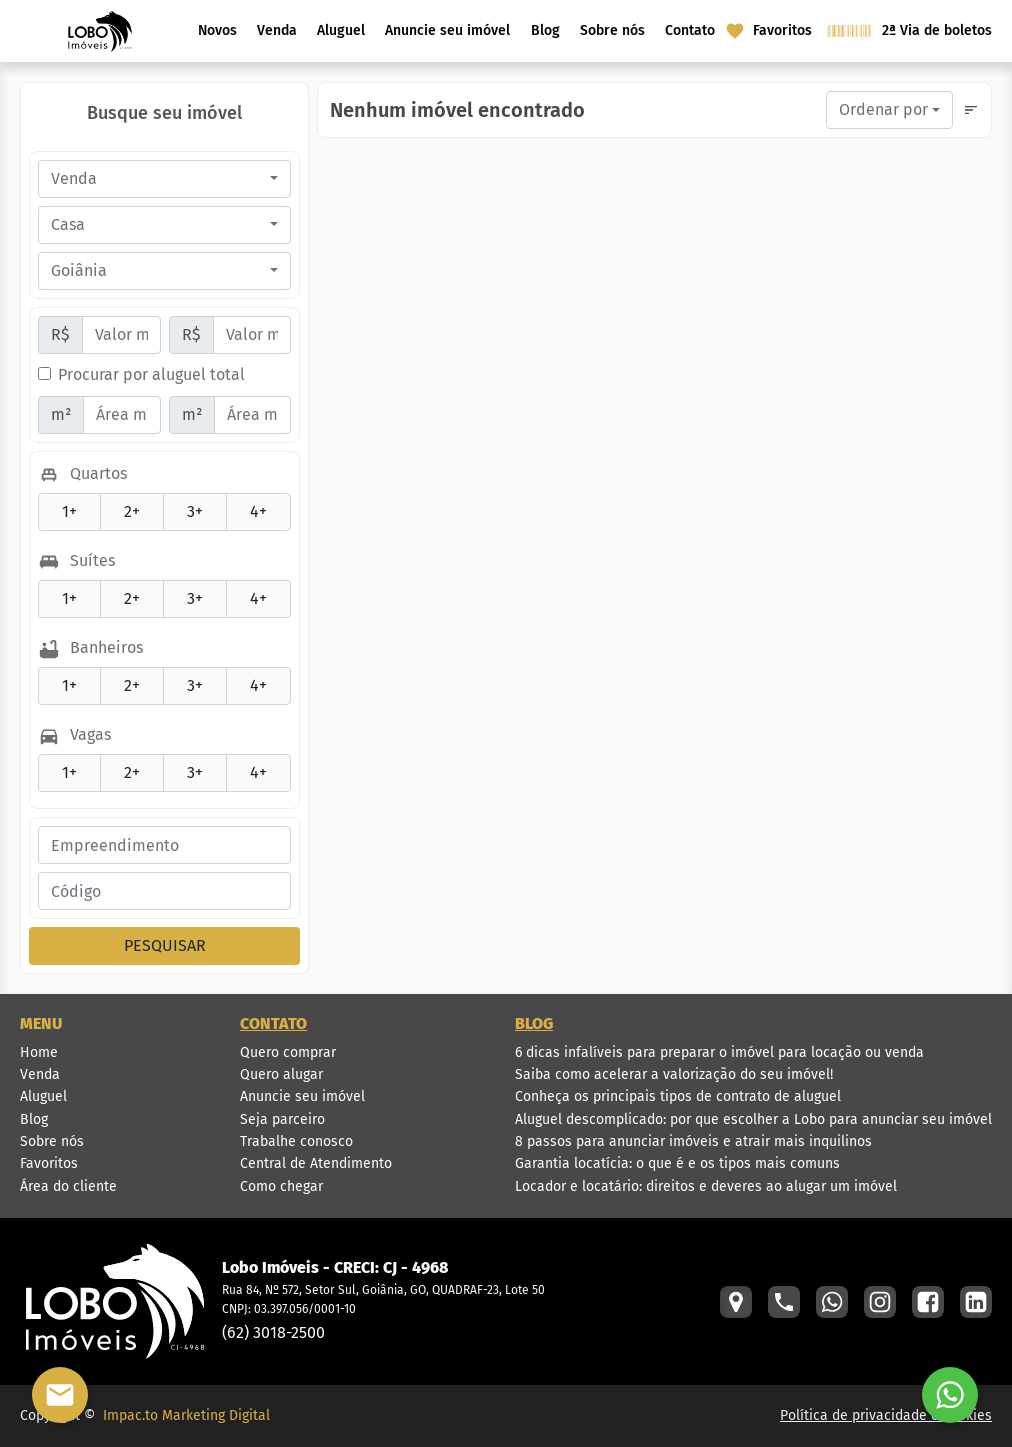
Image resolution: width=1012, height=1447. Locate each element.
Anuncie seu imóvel (447, 30)
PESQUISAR (165, 945)
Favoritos (49, 1163)
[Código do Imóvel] (164, 891)
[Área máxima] (253, 415)
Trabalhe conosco (296, 1141)
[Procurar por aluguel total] (44, 373)
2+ (120, 510)
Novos (217, 30)
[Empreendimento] (164, 845)
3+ (183, 510)
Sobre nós (612, 30)
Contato (690, 30)
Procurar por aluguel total (151, 374)
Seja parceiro (282, 1119)
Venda (277, 30)
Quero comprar (288, 1052)
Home (39, 1052)
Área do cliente (68, 1186)
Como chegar (281, 1186)
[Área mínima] (122, 415)
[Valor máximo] (252, 335)
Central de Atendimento (316, 1163)
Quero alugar (281, 1074)
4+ (246, 510)
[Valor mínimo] (121, 335)
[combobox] (164, 179)
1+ (57, 510)
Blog (545, 30)
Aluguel (341, 30)
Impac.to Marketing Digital (186, 1415)
